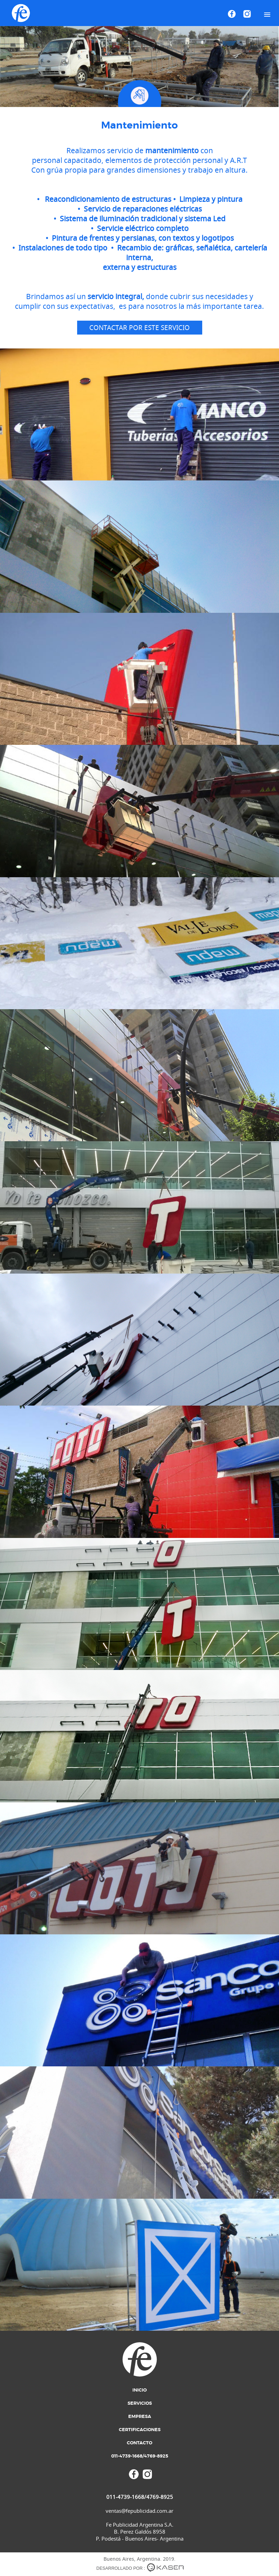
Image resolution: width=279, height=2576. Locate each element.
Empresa (139, 2416)
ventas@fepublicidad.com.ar (139, 2510)
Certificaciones (140, 2430)
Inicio (139, 2390)
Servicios (140, 2403)
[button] (267, 15)
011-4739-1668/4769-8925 (139, 2456)
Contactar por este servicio (139, 327)
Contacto (139, 2443)
